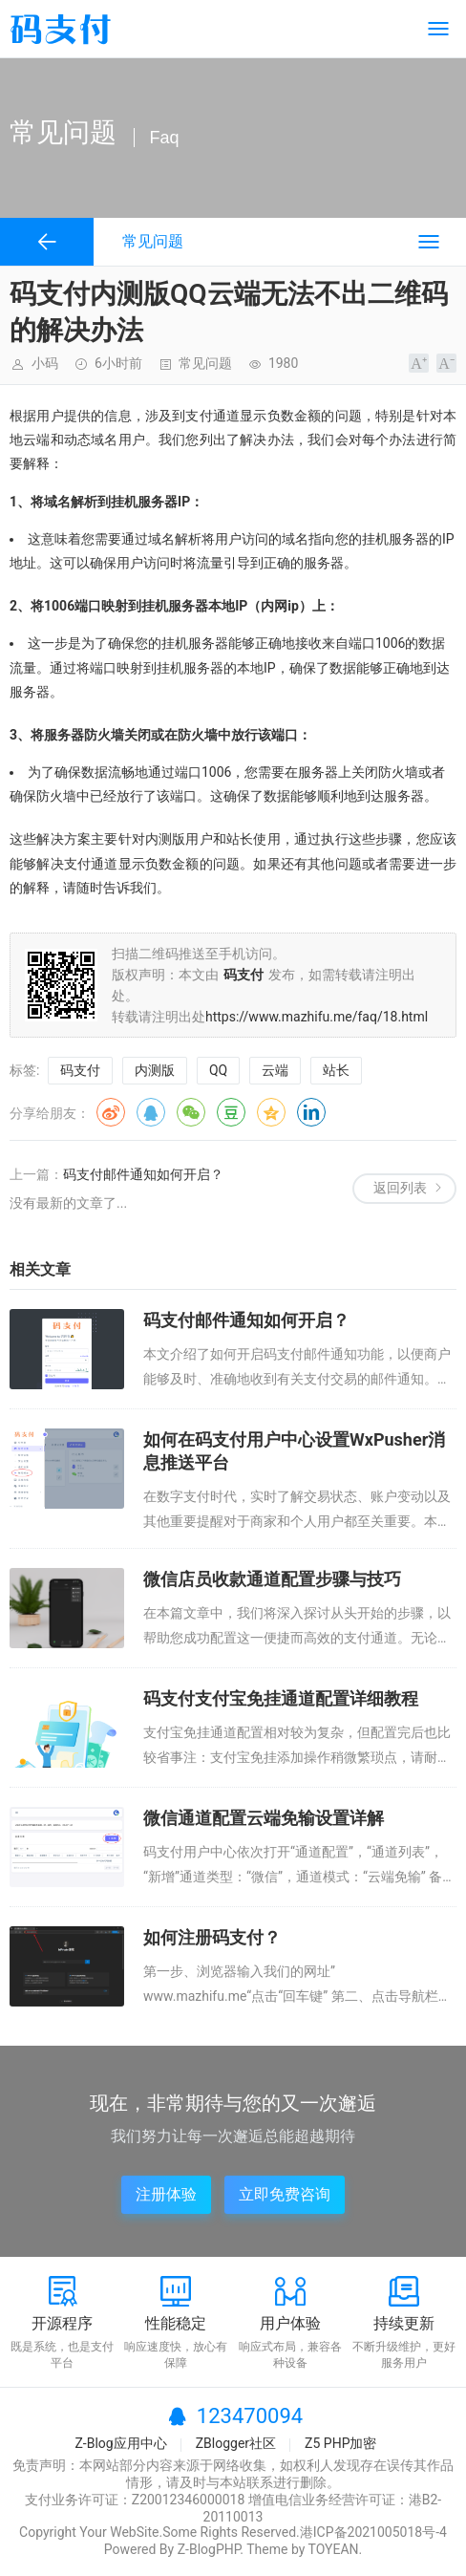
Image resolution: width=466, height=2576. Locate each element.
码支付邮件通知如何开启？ (143, 1174)
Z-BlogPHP (209, 2549)
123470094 (250, 2416)
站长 (336, 1070)
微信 (191, 1112)
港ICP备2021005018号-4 (373, 2532)
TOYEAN (333, 2549)
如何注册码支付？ (212, 1937)
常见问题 (205, 363)
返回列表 (400, 1187)
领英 (311, 1112)
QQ (218, 1070)
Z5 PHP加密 (340, 2443)
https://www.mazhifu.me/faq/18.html (316, 1016)
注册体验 (166, 2194)
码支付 (80, 1070)
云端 (275, 1070)
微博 (110, 1112)
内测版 (155, 1070)
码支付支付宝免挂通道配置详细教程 (280, 1698)
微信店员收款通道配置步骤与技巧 (272, 1579)
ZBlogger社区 (236, 2443)
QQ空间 (271, 1112)
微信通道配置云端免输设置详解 (263, 1818)
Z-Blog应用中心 (120, 2443)
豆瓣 (231, 1112)
